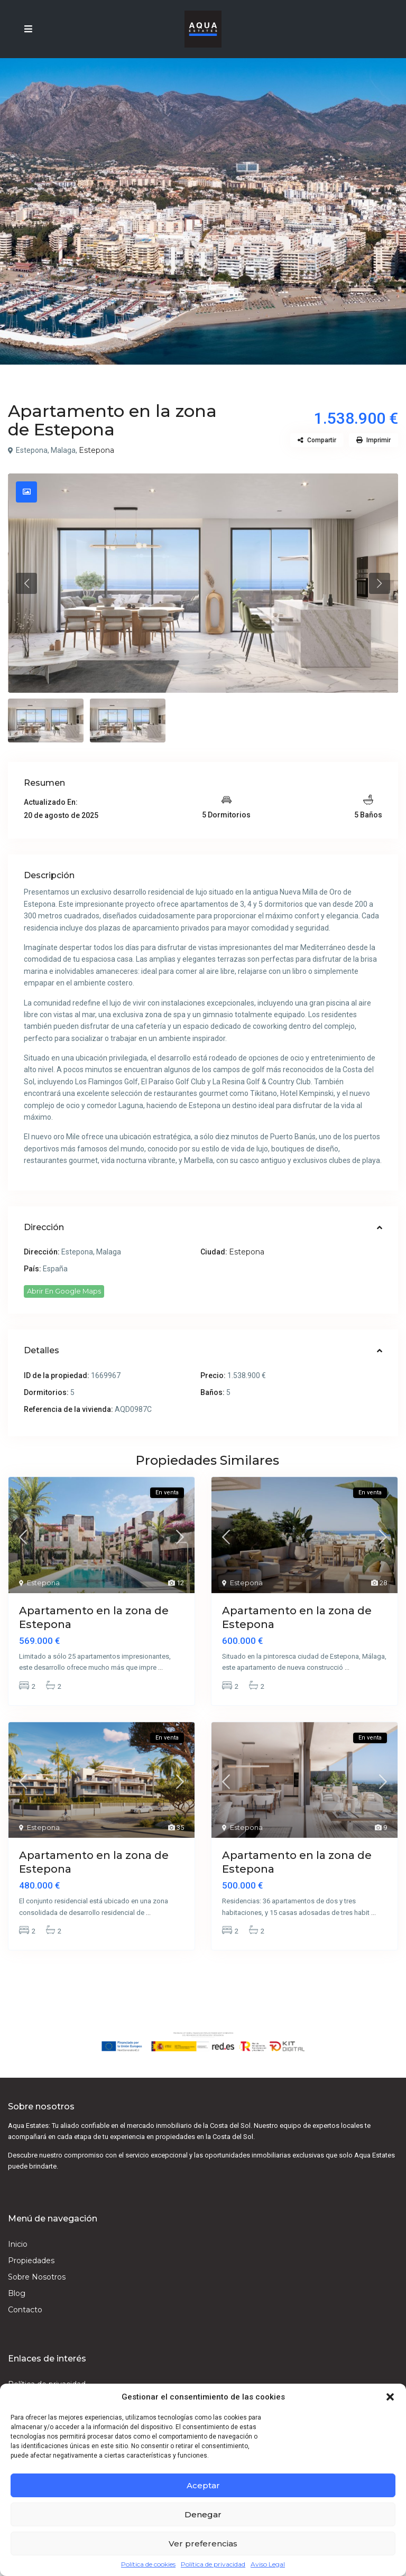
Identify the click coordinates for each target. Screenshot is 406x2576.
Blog (16, 2293)
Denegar (203, 2514)
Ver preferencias (203, 2543)
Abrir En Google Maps (64, 1291)
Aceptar (203, 2485)
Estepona (96, 450)
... (160, 1667)
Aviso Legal (268, 2564)
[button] (390, 2397)
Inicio (17, 2244)
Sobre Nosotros (37, 2277)
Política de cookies (148, 2564)
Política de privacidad (213, 2564)
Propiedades (31, 2260)
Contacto (25, 2309)
